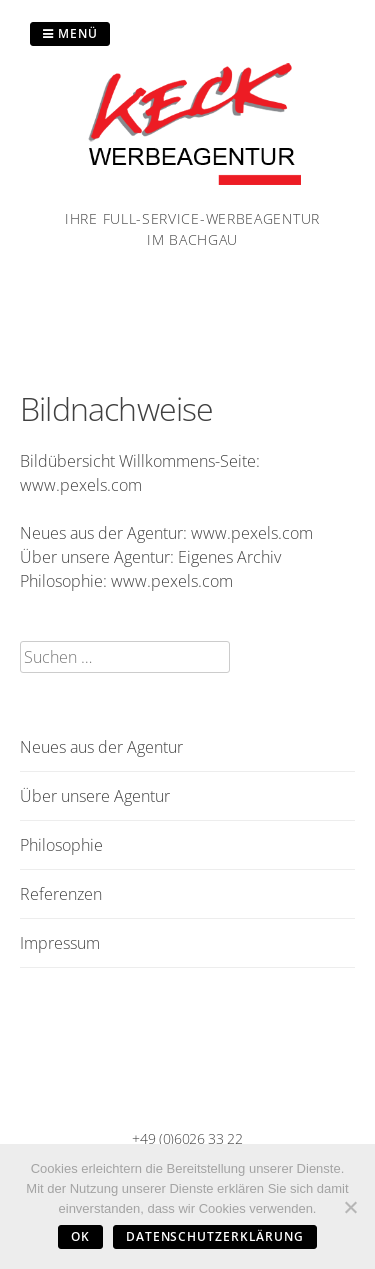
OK (80, 1236)
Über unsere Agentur (95, 796)
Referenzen (61, 894)
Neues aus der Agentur (101, 747)
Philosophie (61, 845)
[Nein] (350, 1207)
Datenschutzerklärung (215, 1236)
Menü (70, 33)
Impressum (60, 943)
